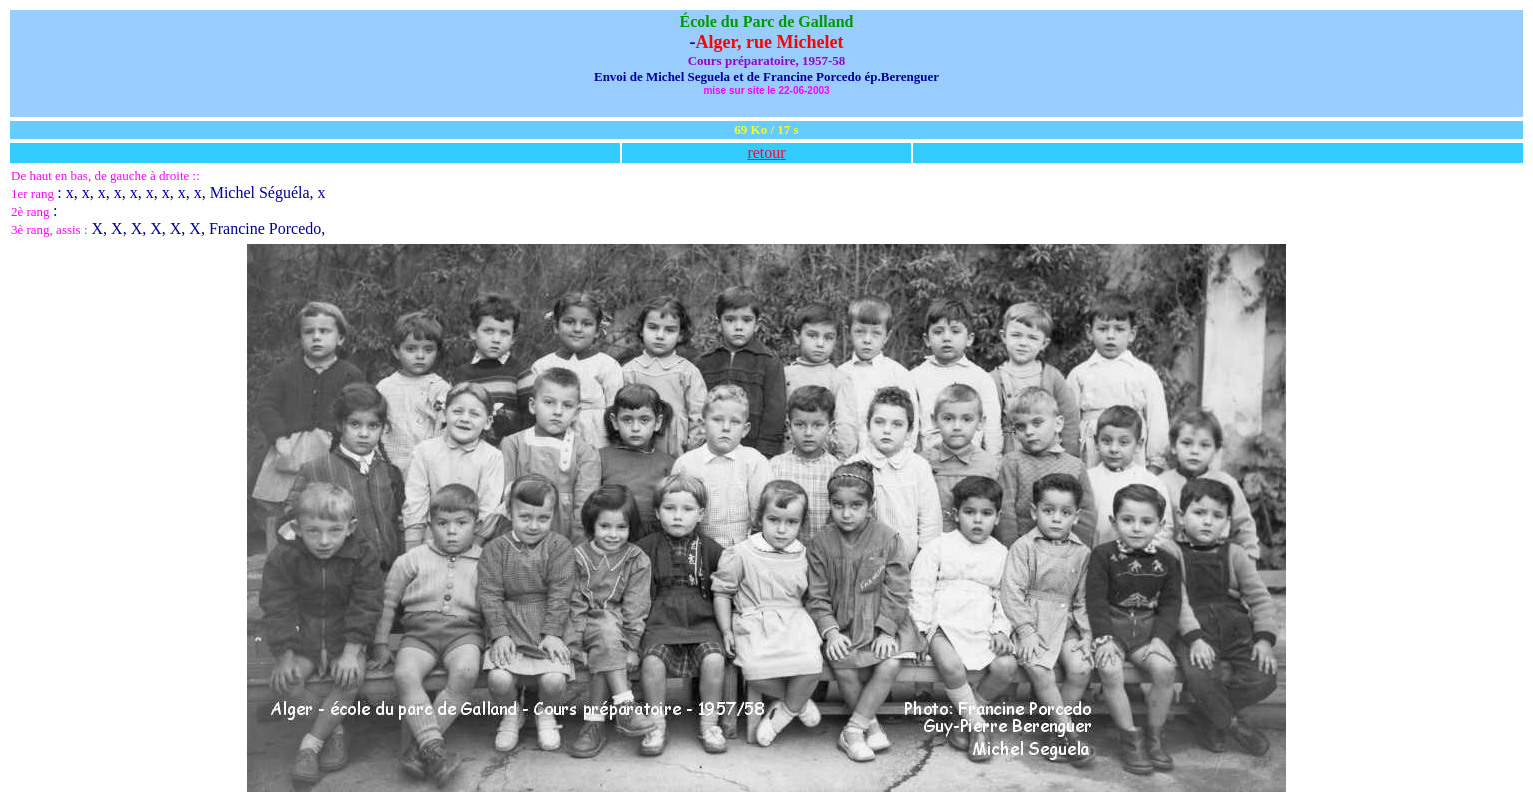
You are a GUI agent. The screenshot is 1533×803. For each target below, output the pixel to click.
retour (766, 152)
